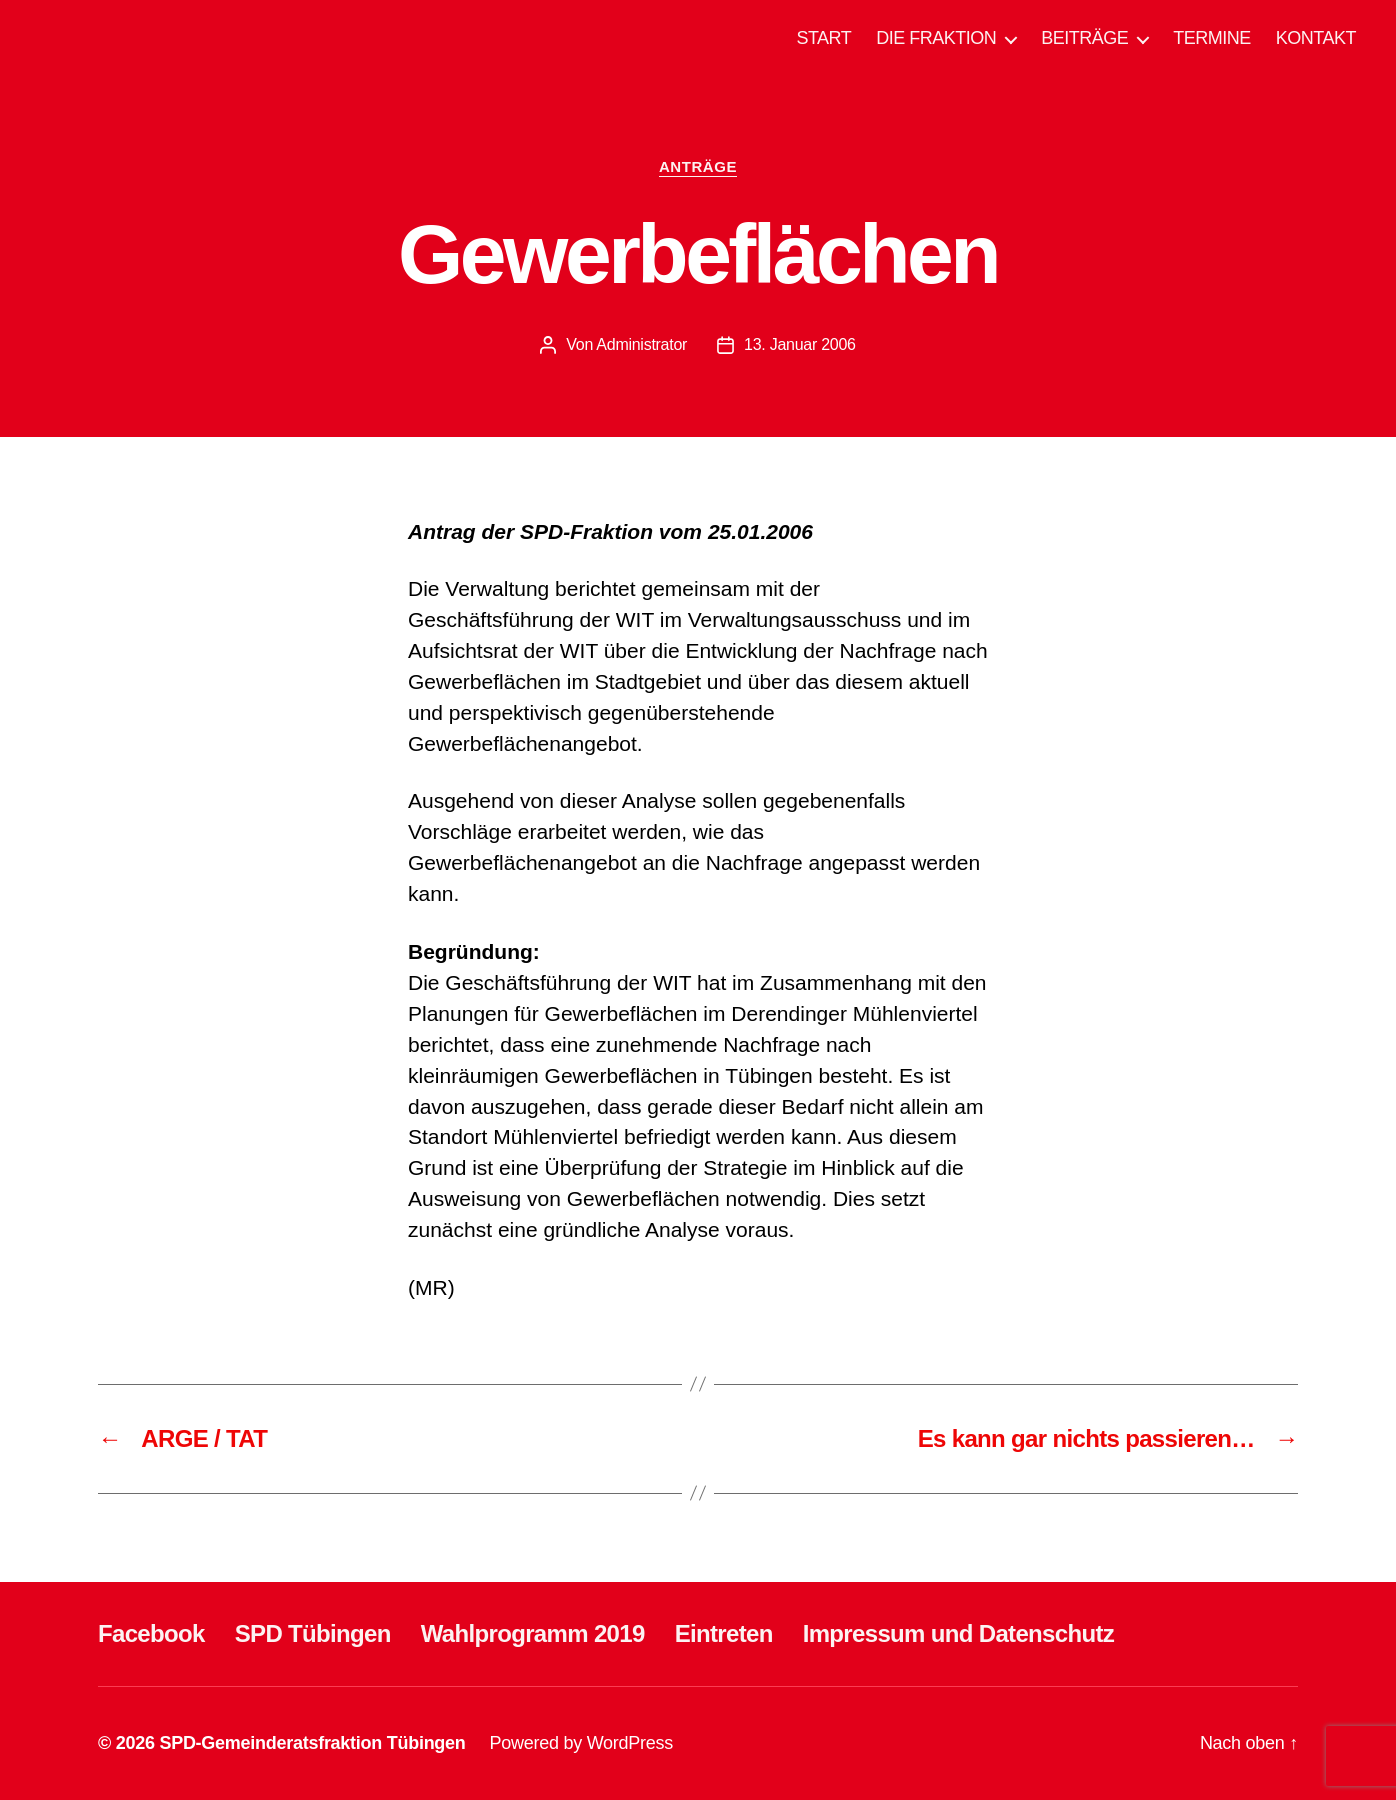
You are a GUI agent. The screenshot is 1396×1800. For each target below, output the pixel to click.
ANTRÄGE (698, 166)
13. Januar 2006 (800, 344)
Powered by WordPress (581, 1743)
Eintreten (724, 1633)
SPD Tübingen (313, 1633)
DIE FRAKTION (936, 38)
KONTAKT (1316, 38)
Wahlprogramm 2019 (533, 1633)
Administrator (641, 344)
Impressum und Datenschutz (958, 1633)
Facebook (151, 1633)
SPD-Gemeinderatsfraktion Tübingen (312, 1743)
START (823, 38)
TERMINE (1212, 38)
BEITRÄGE (1084, 38)
